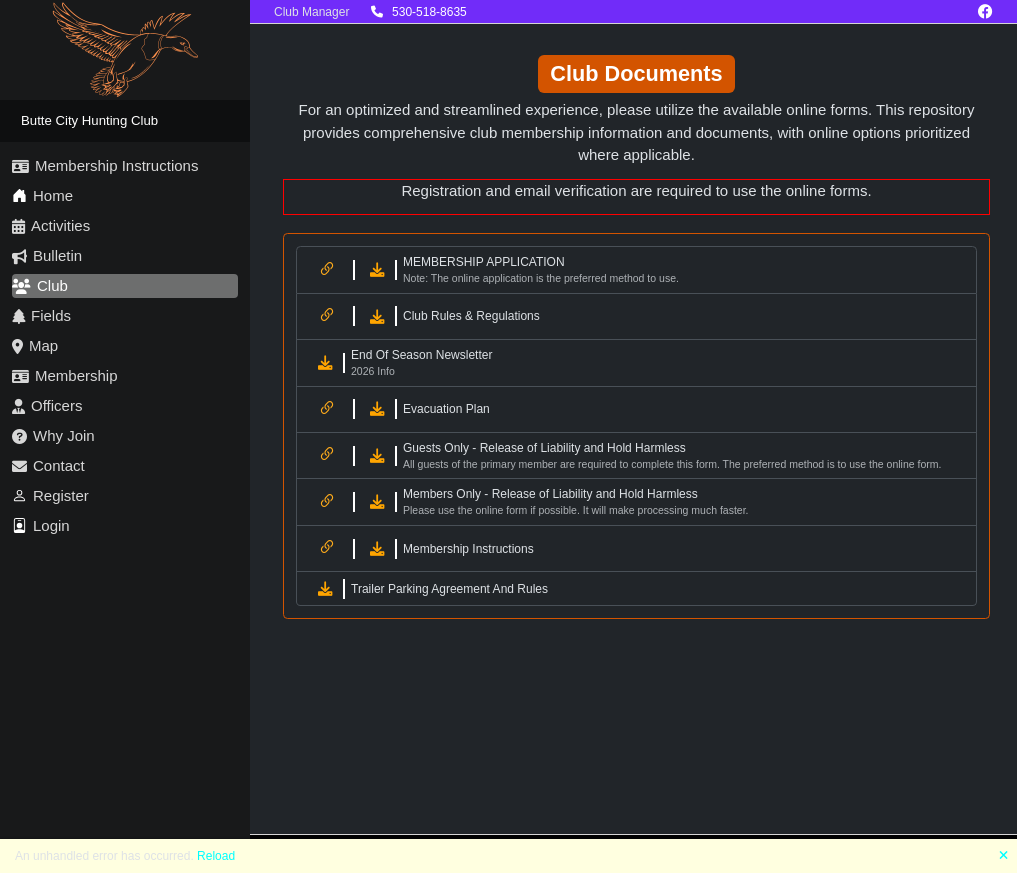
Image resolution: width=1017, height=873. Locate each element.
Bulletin (47, 255)
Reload (216, 856)
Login (41, 525)
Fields (41, 315)
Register (50, 495)
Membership (65, 375)
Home (42, 195)
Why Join (53, 435)
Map (35, 345)
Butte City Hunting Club (89, 120)
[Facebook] (985, 12)
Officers (47, 405)
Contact (48, 465)
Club (40, 285)
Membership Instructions (105, 165)
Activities (51, 225)
